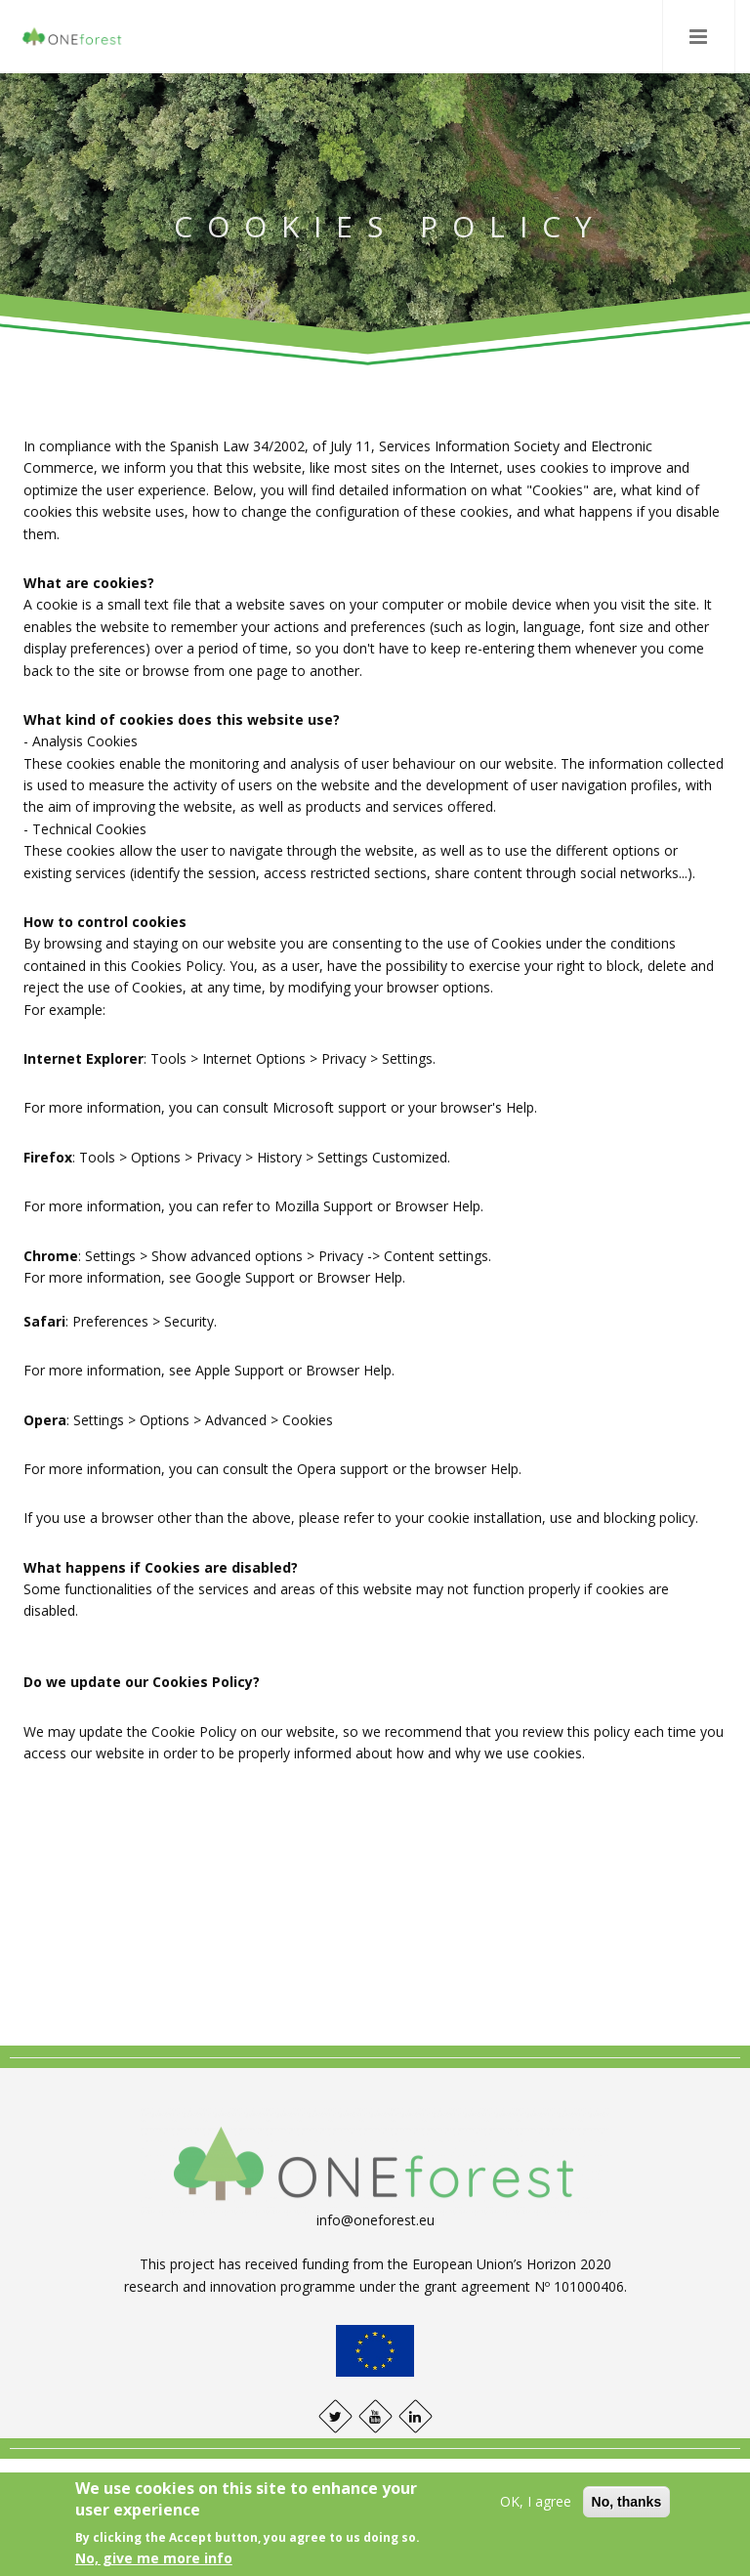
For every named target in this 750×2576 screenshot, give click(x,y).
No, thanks (627, 2502)
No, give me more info (153, 2558)
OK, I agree (535, 2501)
